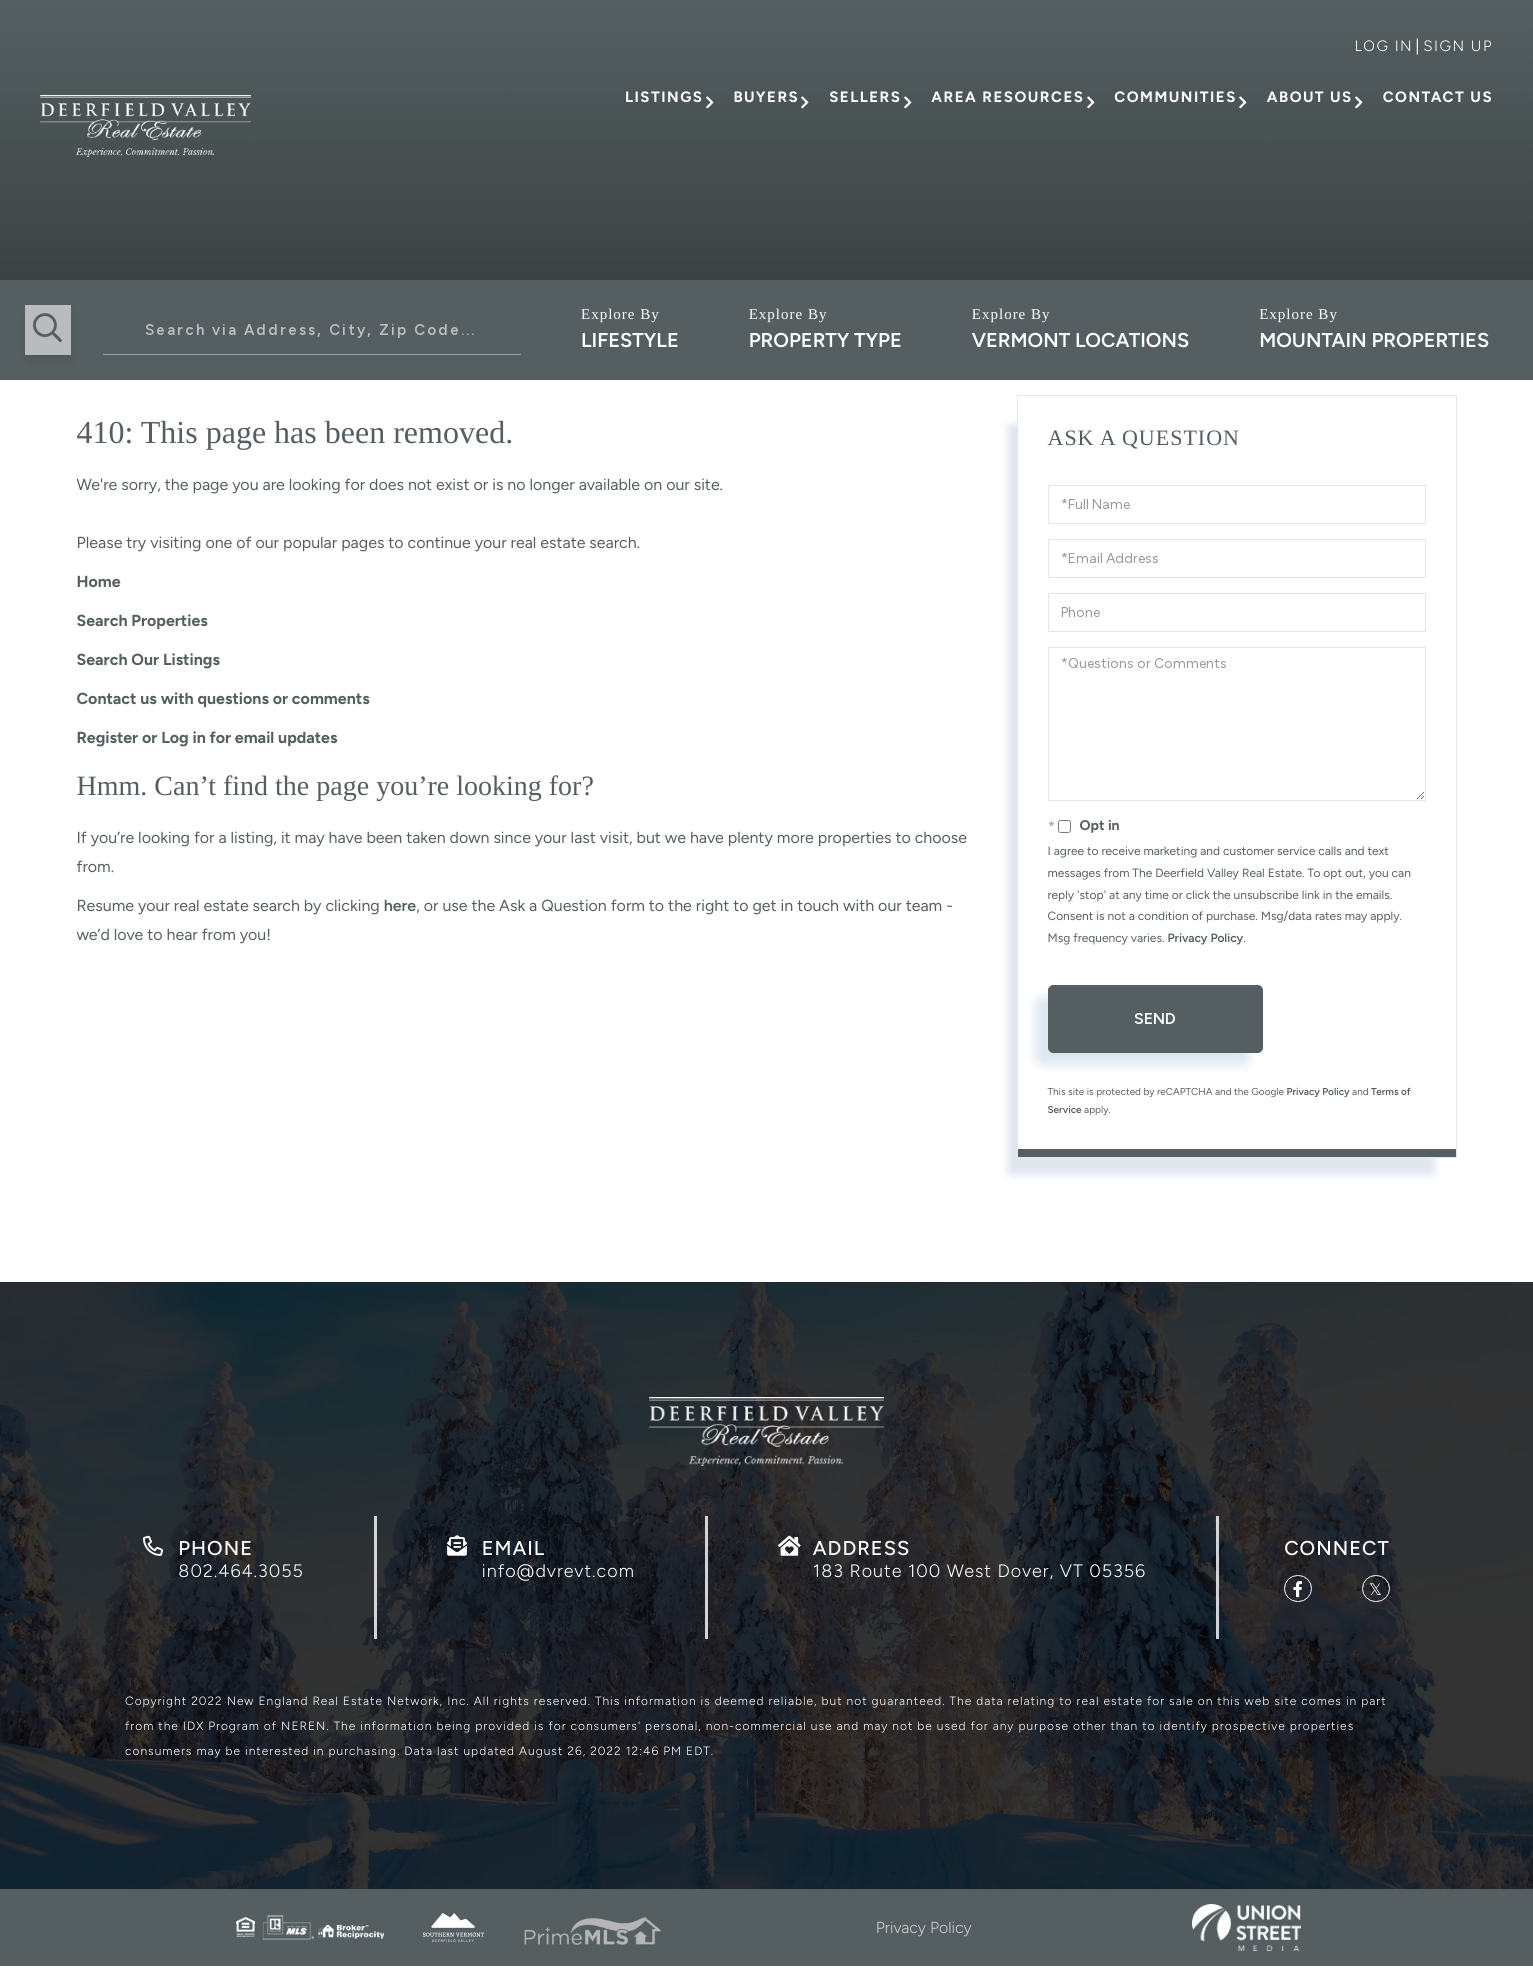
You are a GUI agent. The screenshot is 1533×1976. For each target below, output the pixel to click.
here (400, 905)
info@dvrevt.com (558, 1578)
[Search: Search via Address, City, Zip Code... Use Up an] (312, 330)
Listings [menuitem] (664, 97)
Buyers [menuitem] (766, 97)
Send (1155, 1018)
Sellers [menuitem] (865, 97)
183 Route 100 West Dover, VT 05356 (979, 1578)
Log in (1383, 46)
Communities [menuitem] (1175, 97)
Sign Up (1458, 46)
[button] (50, 330)
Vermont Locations (1080, 340)
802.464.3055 (240, 1578)
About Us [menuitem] (1310, 97)
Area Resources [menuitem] (1007, 97)
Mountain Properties (1374, 340)
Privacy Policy (1205, 938)
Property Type (825, 340)
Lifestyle (630, 340)
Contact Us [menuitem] (1438, 97)
